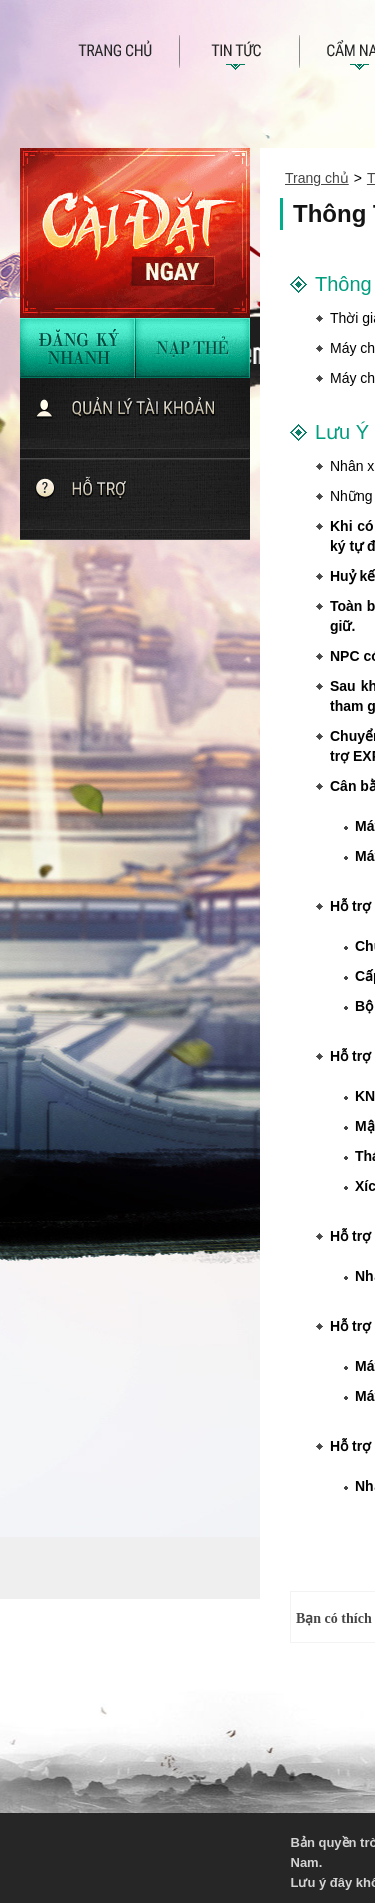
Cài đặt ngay (135, 233)
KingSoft (220, 1854)
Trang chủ (128, 56)
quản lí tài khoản (142, 418)
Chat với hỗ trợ (142, 499)
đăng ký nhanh (78, 348)
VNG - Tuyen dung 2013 (136, 1854)
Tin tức (240, 56)
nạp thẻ (193, 348)
